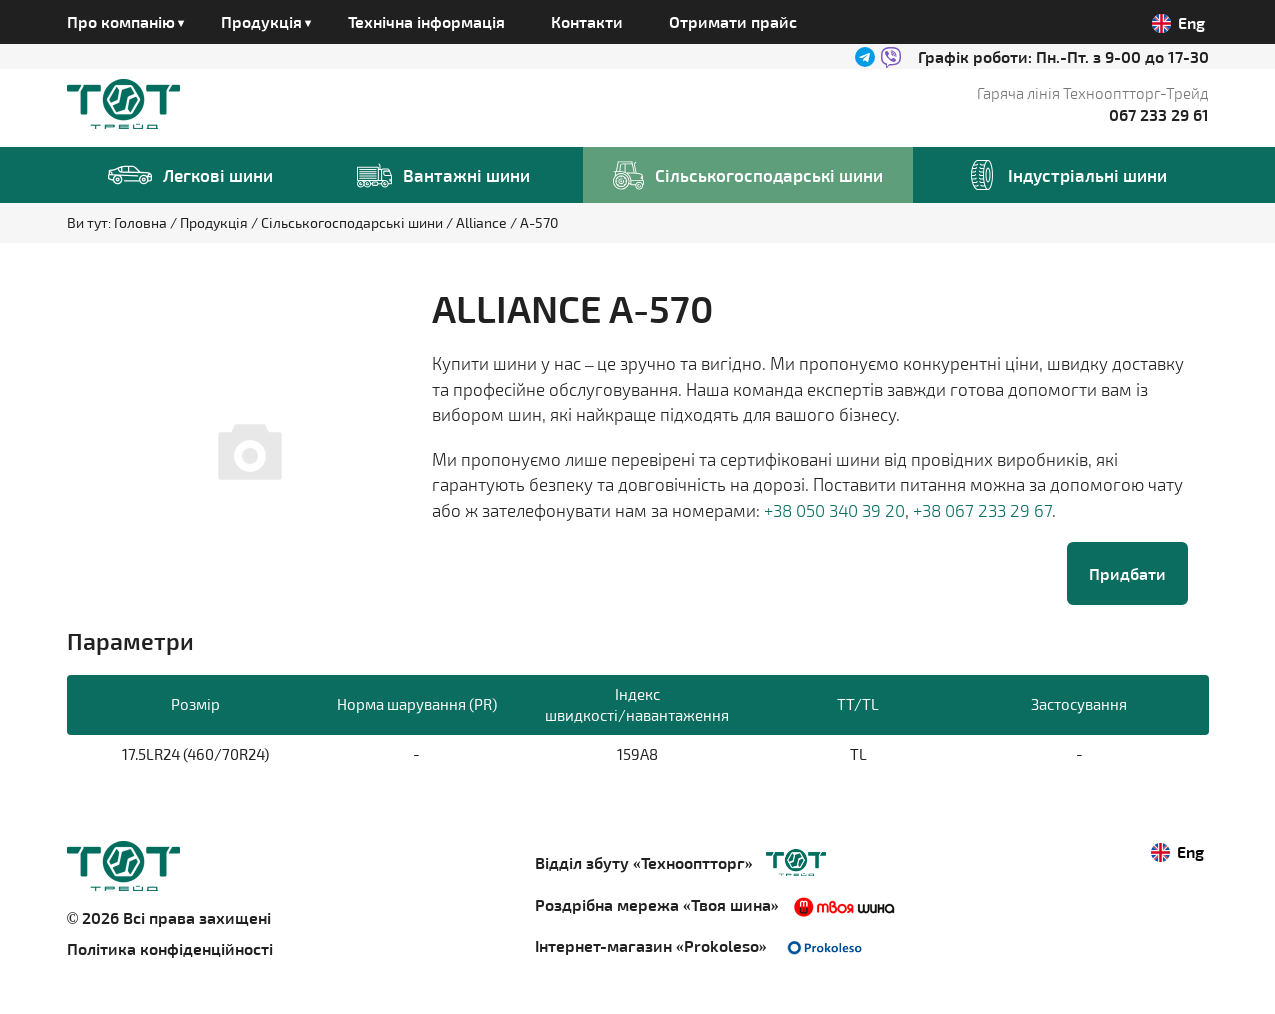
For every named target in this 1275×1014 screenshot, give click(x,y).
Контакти (587, 21)
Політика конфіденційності (170, 948)
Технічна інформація (426, 21)
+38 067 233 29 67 (982, 510)
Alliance (483, 222)
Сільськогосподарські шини (353, 222)
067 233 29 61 (1159, 114)
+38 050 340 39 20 (834, 510)
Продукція (215, 222)
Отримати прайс (733, 21)
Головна (142, 222)
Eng (1178, 23)
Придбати (1127, 573)
